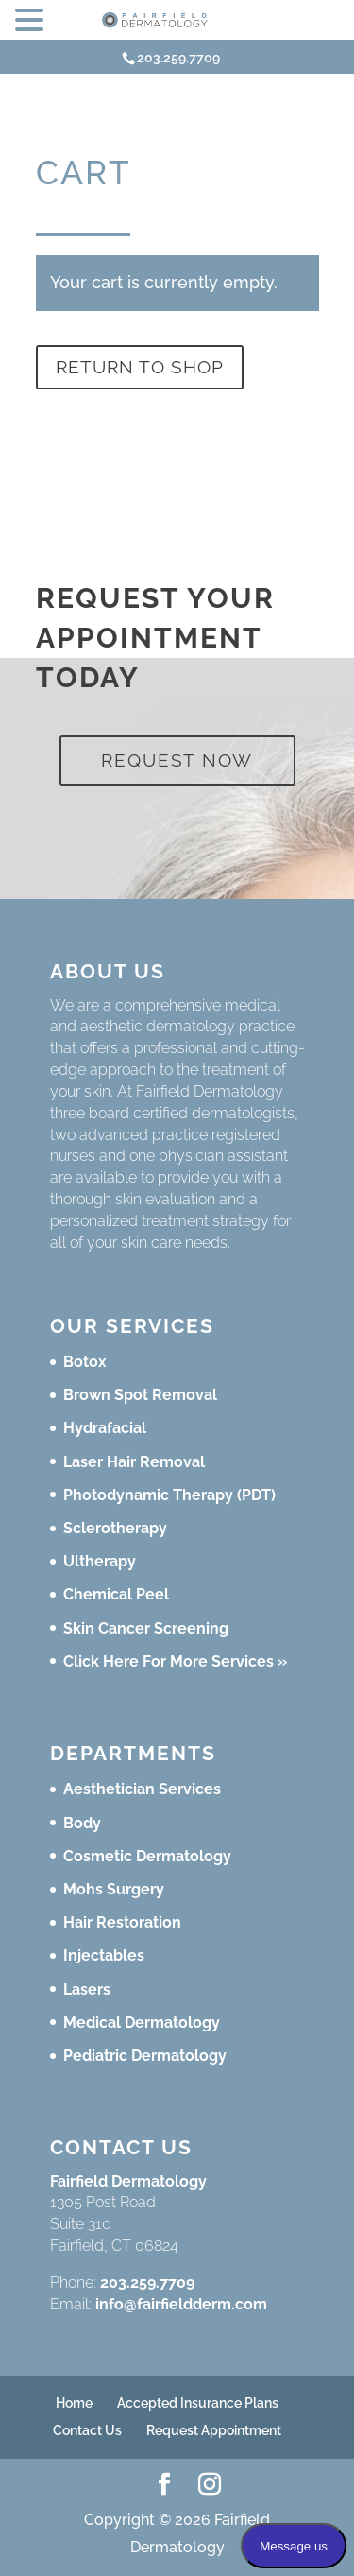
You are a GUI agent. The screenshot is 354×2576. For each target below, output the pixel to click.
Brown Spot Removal (140, 1395)
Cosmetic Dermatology (147, 1856)
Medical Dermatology (141, 2022)
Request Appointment (213, 2430)
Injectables (103, 1955)
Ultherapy (99, 1561)
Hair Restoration (122, 1922)
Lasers (86, 1989)
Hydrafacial (104, 1428)
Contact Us (87, 2430)
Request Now (177, 760)
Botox (85, 1362)
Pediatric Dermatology (145, 2056)
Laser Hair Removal (134, 1462)
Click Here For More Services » (175, 1661)
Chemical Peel (116, 1594)
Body (82, 1823)
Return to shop (140, 366)
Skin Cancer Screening (145, 1628)
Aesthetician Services (142, 1789)
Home (74, 2403)
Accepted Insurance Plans (197, 2403)
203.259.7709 (147, 2282)
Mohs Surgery (113, 1889)
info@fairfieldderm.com (181, 2304)
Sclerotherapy (115, 1528)
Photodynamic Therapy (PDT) (169, 1495)
